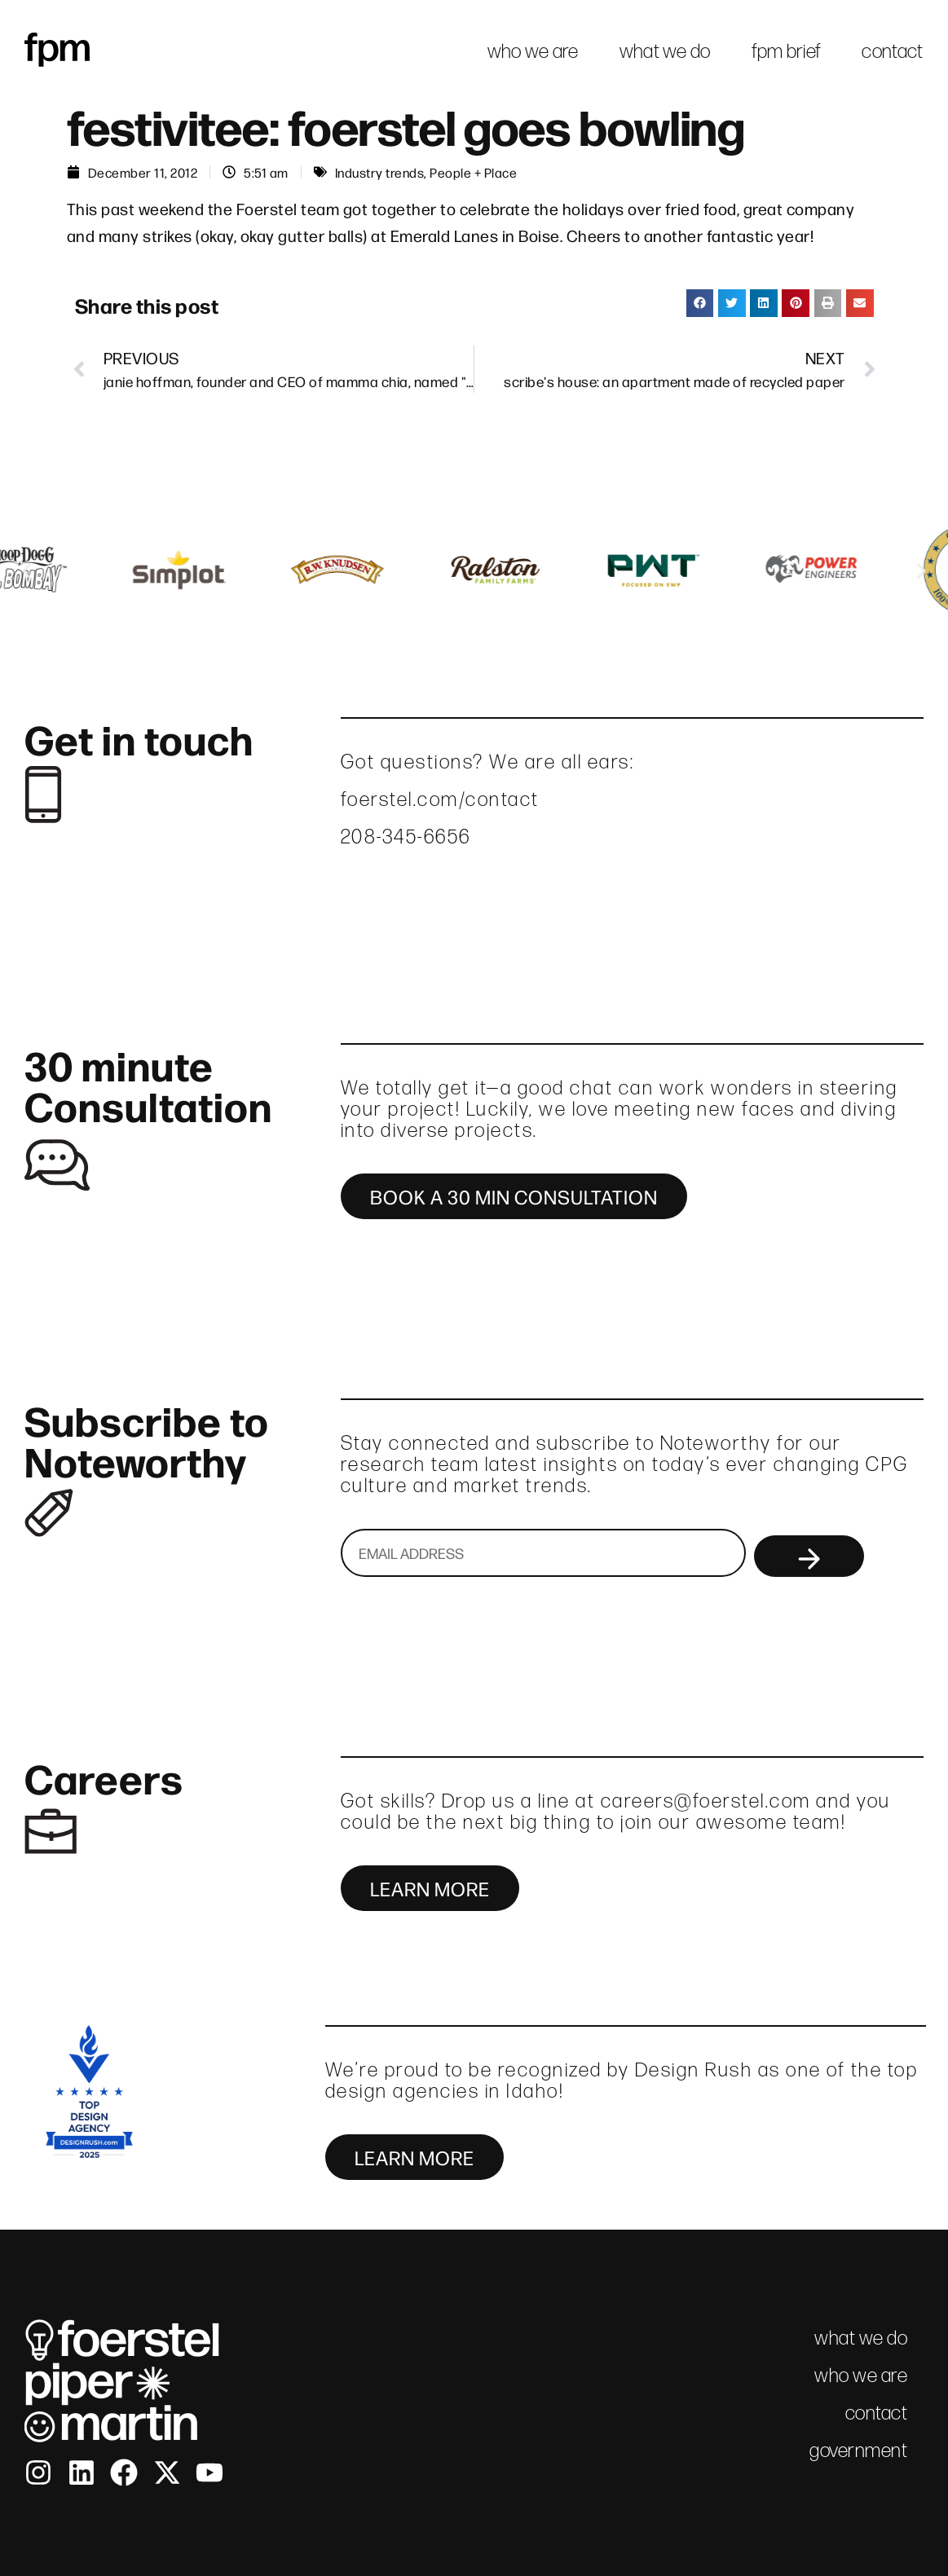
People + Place (473, 172)
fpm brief (787, 51)
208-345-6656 (406, 836)
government (858, 2450)
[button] (700, 303)
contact (892, 51)
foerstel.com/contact (440, 799)
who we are (533, 51)
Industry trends (380, 172)
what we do (665, 51)
